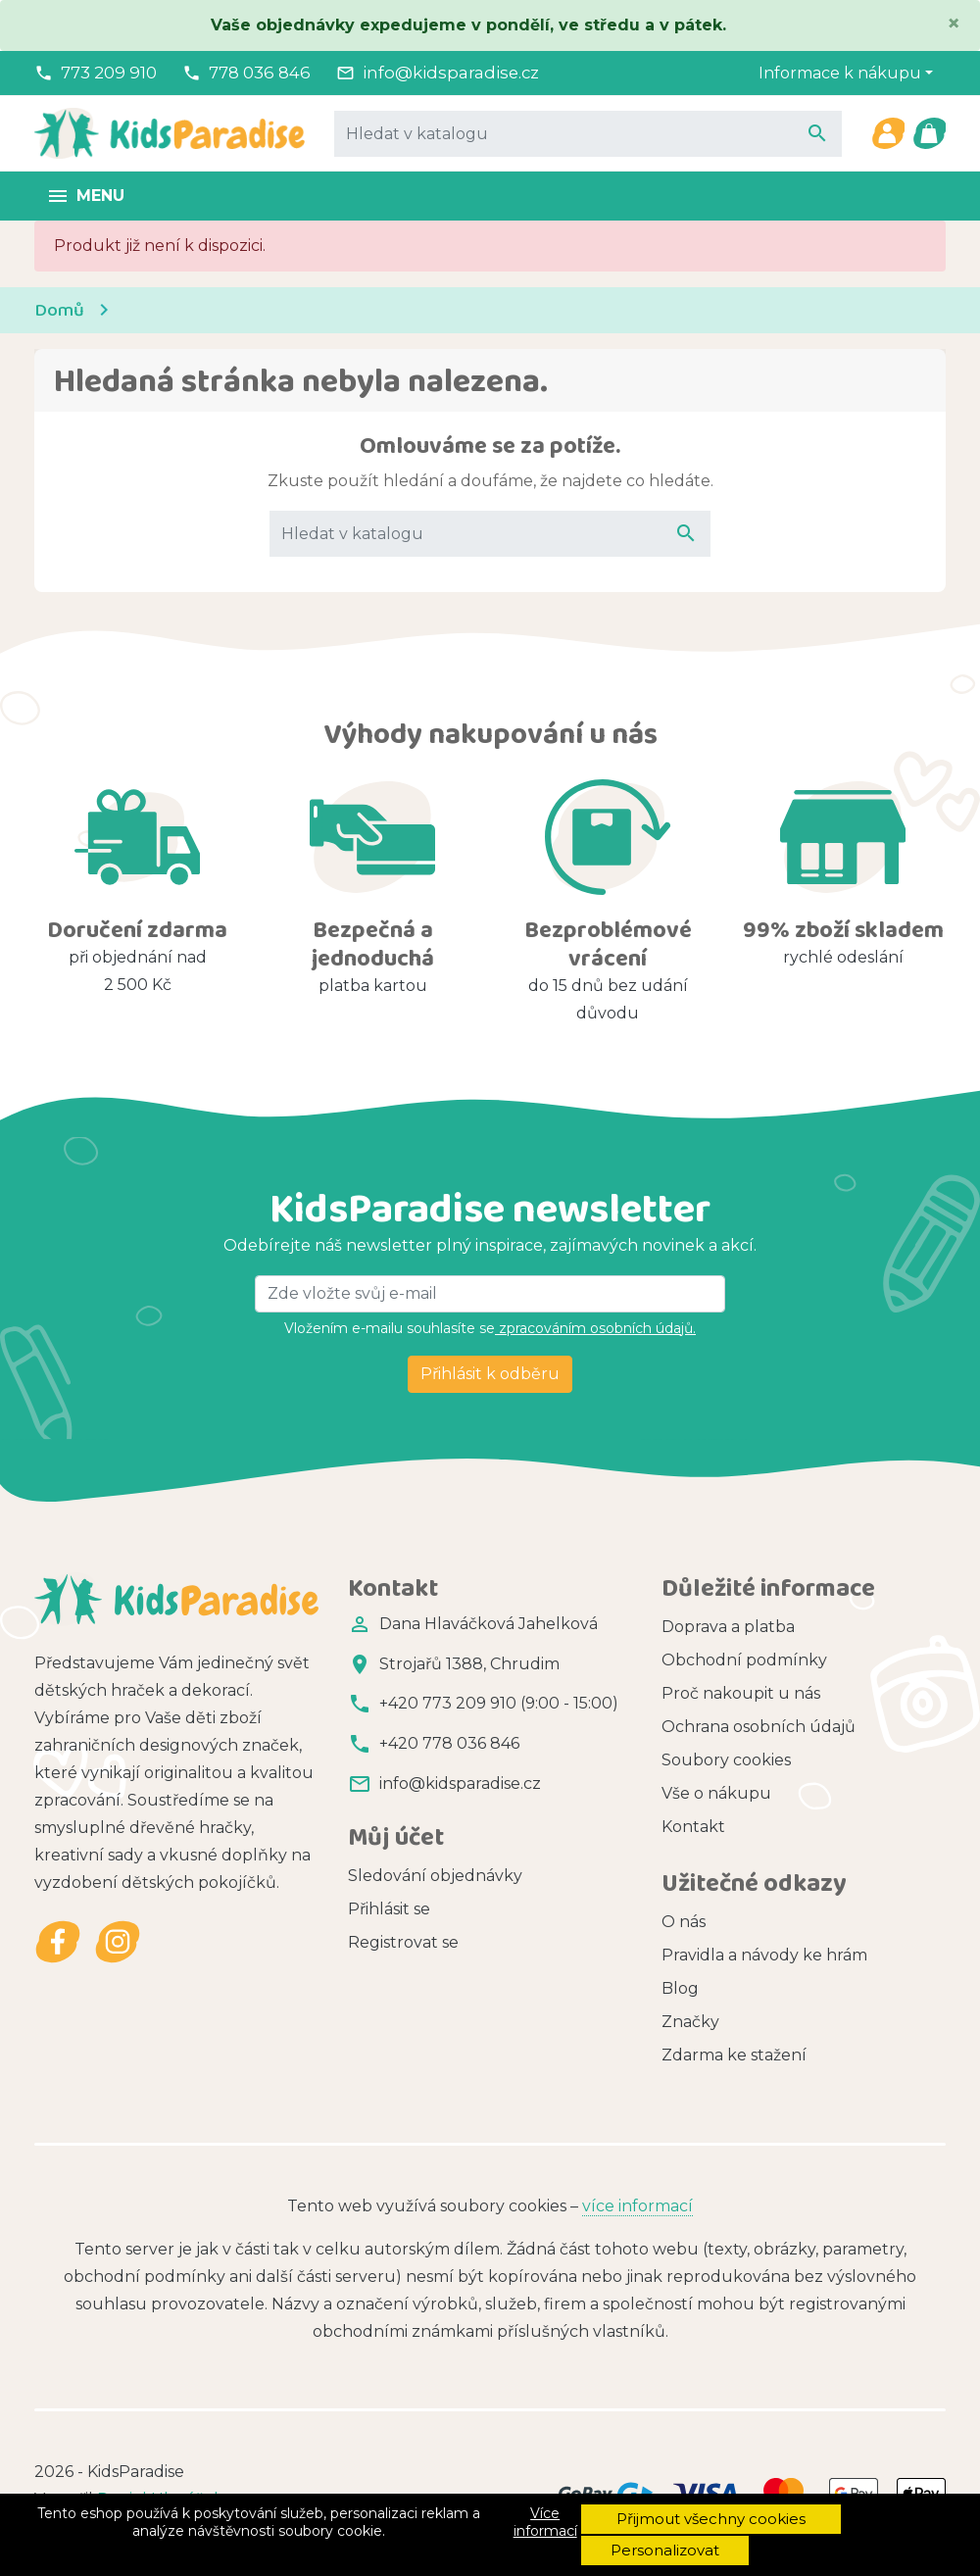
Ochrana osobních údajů (759, 1726)
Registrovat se (403, 1942)
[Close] (953, 23)
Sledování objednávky (435, 1875)
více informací (637, 2206)
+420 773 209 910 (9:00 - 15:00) (498, 1703)
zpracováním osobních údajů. (595, 1328)
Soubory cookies (726, 1760)
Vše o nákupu (716, 1793)
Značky (690, 2021)
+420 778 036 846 (449, 1743)
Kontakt (693, 1826)
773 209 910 (109, 72)
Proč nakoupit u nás (741, 1693)
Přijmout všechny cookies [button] (711, 2518)
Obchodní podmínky (744, 1660)
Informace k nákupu (840, 73)
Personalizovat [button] (665, 2550)
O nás (684, 1921)
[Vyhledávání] (588, 133)
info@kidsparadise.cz (451, 72)
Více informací (545, 2522)
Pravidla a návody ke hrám (764, 1955)
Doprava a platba (728, 1626)
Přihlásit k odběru (490, 1373)
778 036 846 (260, 72)
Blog (680, 1988)
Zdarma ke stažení (734, 2055)
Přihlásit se (389, 1909)
